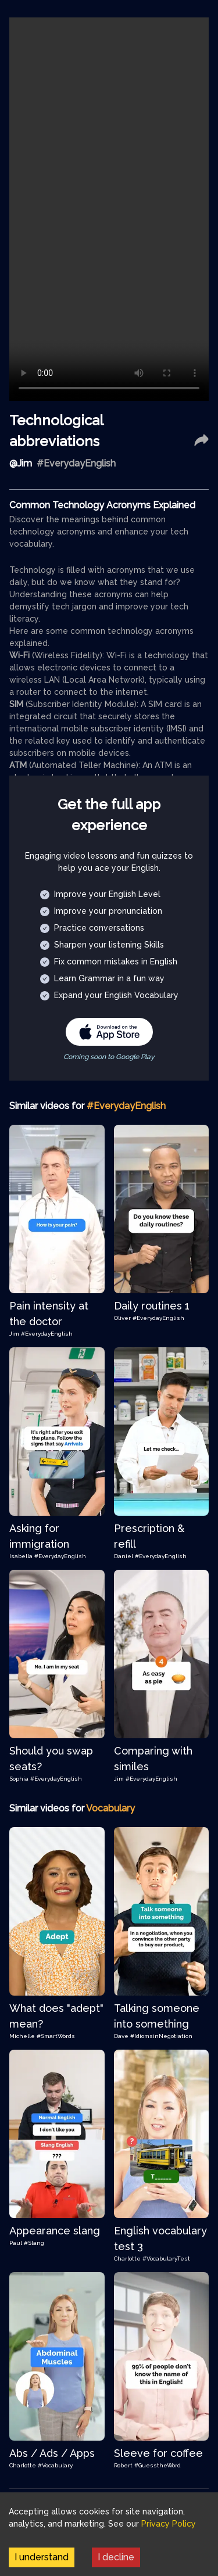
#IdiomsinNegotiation (161, 2036)
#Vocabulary (55, 2465)
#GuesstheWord (157, 2465)
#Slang (34, 2243)
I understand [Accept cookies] (42, 2557)
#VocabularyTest (166, 2258)
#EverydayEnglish (47, 1333)
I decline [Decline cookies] (116, 2557)
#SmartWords (56, 2036)
